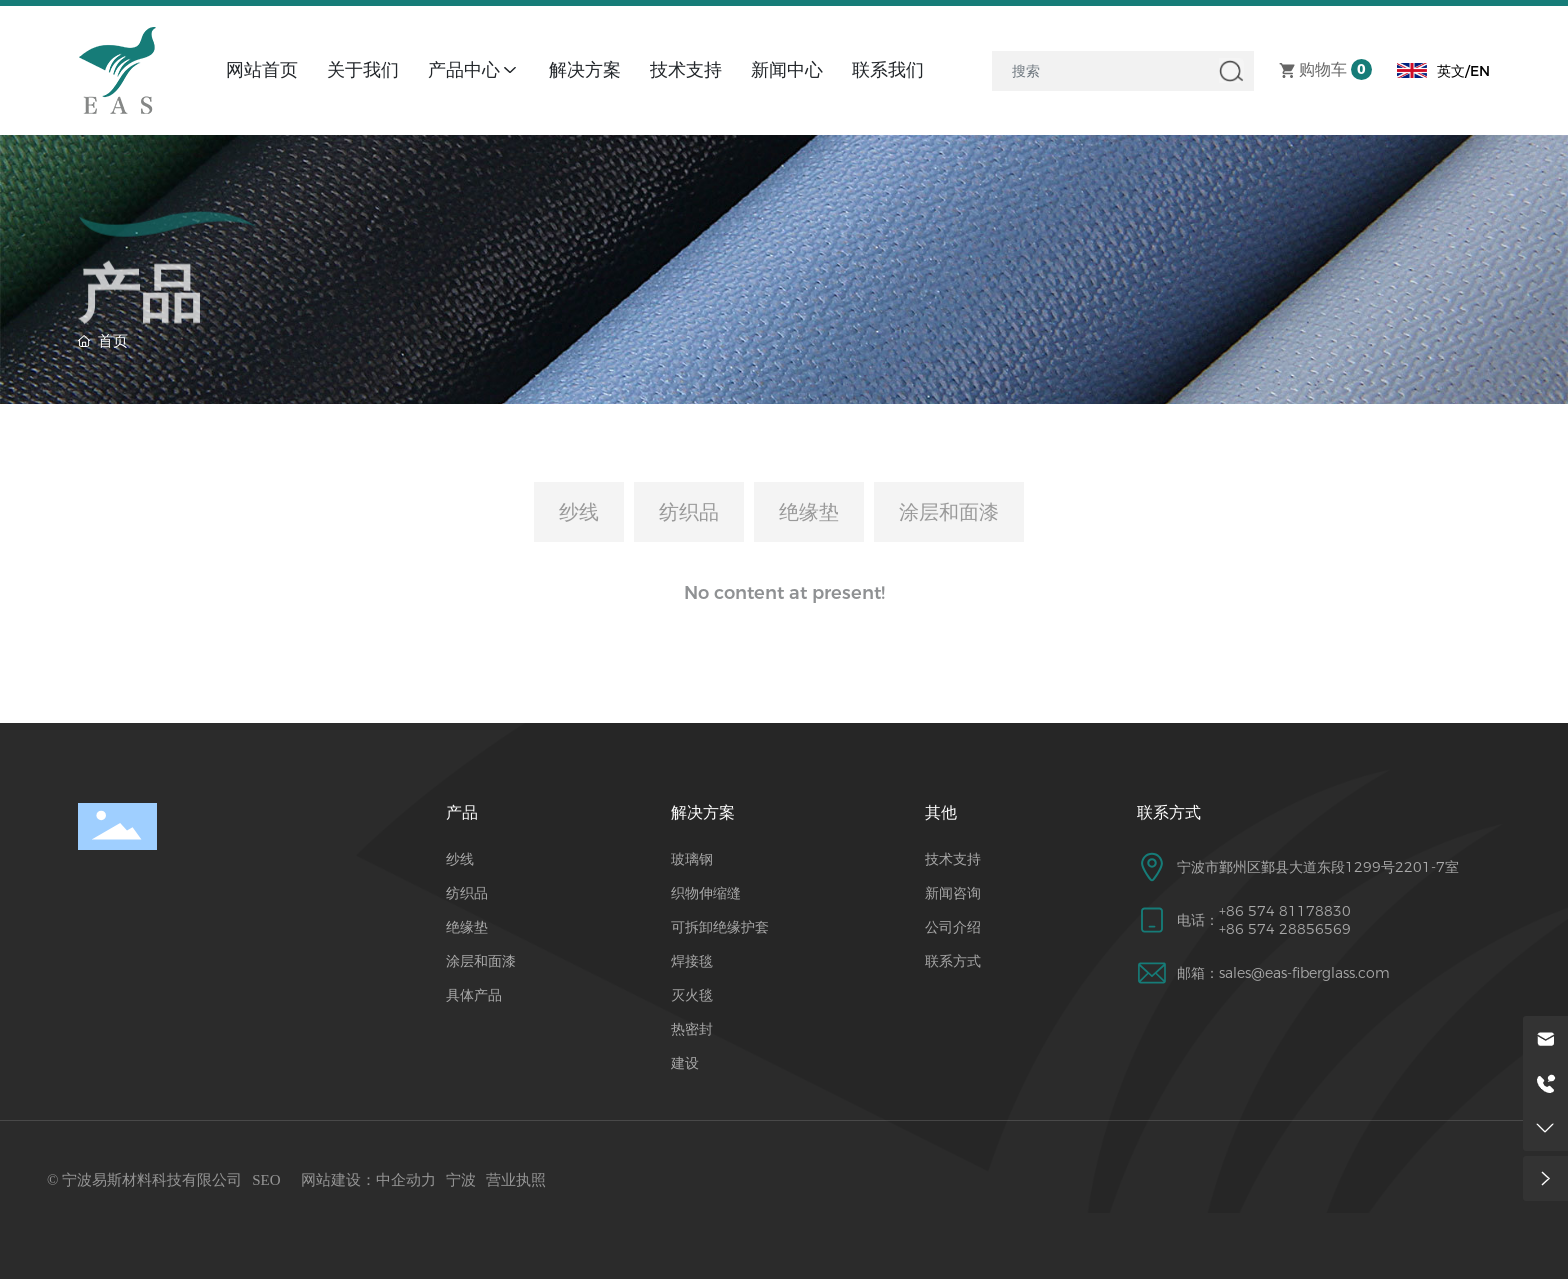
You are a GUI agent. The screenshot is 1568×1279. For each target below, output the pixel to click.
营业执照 (516, 1180)
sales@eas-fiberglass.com (1304, 973)
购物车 (1322, 70)
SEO (266, 1180)
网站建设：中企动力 (368, 1180)
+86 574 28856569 (1285, 929)
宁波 (461, 1180)
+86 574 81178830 (1285, 911)
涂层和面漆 (949, 512)
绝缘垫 (809, 512)
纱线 (579, 512)
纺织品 (689, 512)
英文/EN (1463, 71)
